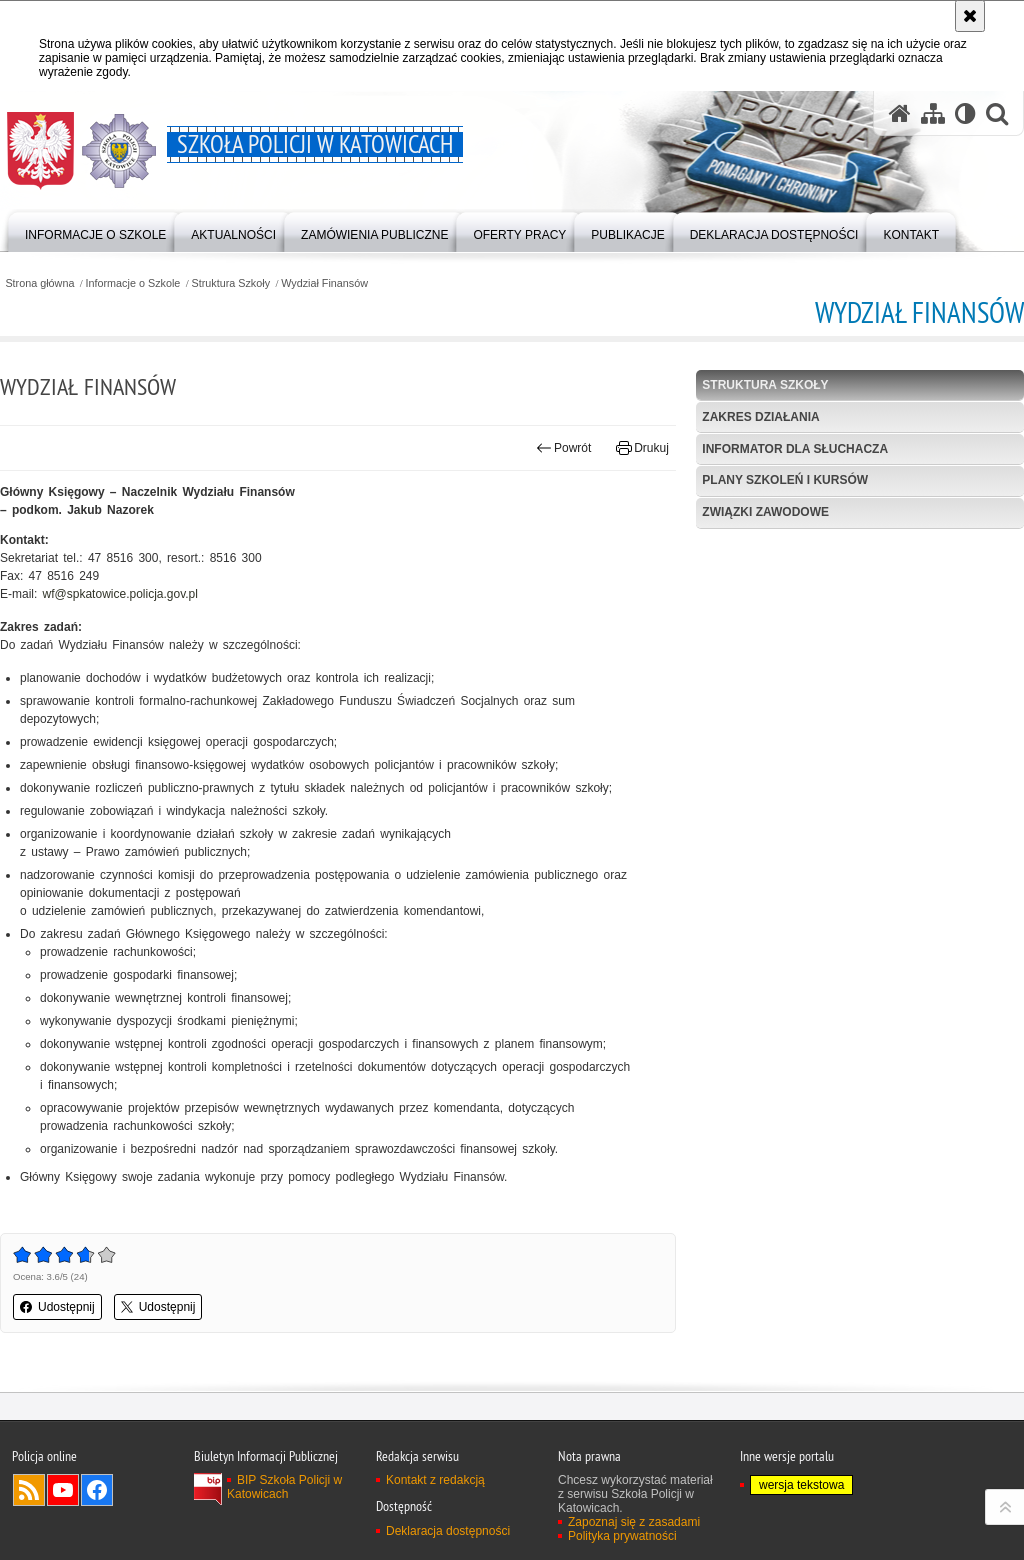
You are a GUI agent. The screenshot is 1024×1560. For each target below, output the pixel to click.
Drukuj (642, 448)
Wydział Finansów (324, 283)
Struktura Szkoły (230, 283)
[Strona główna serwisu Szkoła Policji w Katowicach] (900, 113)
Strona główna (39, 283)
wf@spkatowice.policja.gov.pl (120, 594)
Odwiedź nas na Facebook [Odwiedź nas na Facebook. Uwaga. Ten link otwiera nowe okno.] (97, 1490)
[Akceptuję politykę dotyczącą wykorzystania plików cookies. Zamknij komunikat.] (970, 16)
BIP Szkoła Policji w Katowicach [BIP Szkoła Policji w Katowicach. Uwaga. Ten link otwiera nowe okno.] (284, 1487)
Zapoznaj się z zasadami (634, 1522)
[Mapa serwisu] (933, 113)
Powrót (564, 448)
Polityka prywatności (622, 1536)
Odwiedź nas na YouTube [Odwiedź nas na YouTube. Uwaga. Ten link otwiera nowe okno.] (63, 1490)
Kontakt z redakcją (435, 1480)
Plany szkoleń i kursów (785, 480)
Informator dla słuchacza (795, 449)
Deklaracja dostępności (448, 1531)
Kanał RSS (29, 1490)
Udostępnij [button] (57, 1307)
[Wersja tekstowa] (965, 113)
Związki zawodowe (765, 512)
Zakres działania (760, 417)
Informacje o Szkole (133, 283)
